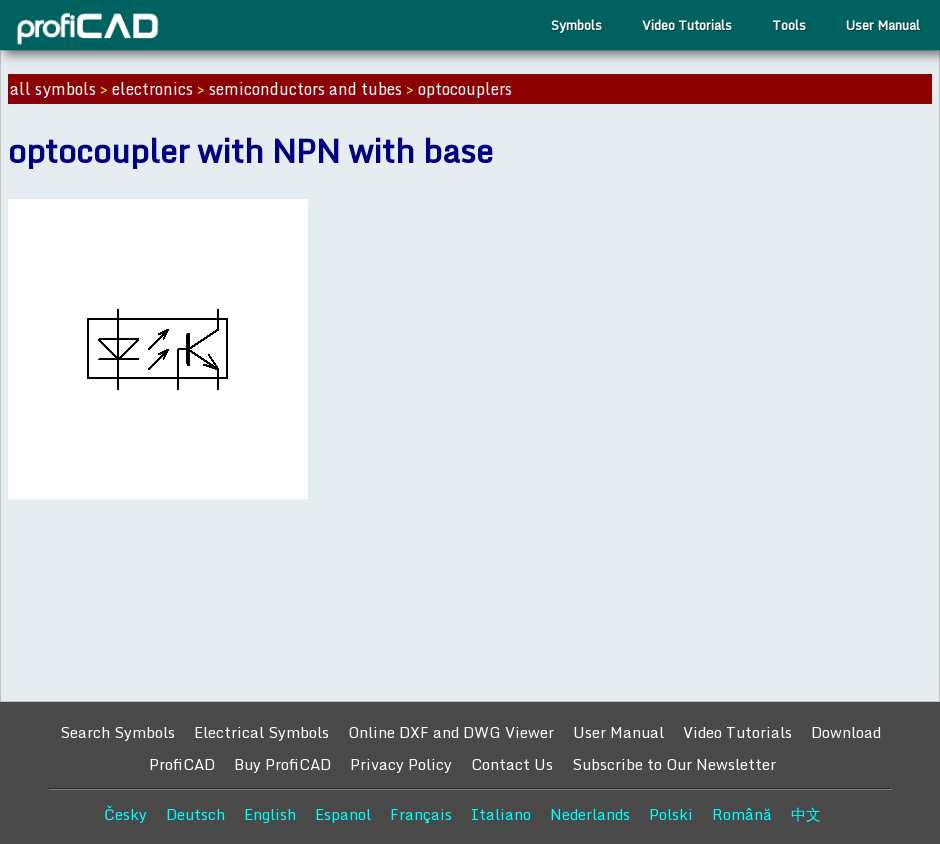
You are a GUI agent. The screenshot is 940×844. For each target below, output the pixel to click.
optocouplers (465, 89)
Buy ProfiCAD (282, 764)
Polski (671, 814)
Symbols (576, 25)
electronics (152, 89)
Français (421, 814)
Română (742, 814)
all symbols (53, 89)
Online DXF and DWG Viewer (451, 732)
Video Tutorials (687, 25)
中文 (806, 814)
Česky (125, 814)
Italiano (501, 814)
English (270, 814)
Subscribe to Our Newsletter (674, 764)
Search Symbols (117, 732)
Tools (789, 25)
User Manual (883, 25)
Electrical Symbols (261, 732)
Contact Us (512, 764)
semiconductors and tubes (305, 89)
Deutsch (195, 814)
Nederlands (590, 814)
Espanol (343, 814)
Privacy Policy (401, 764)
